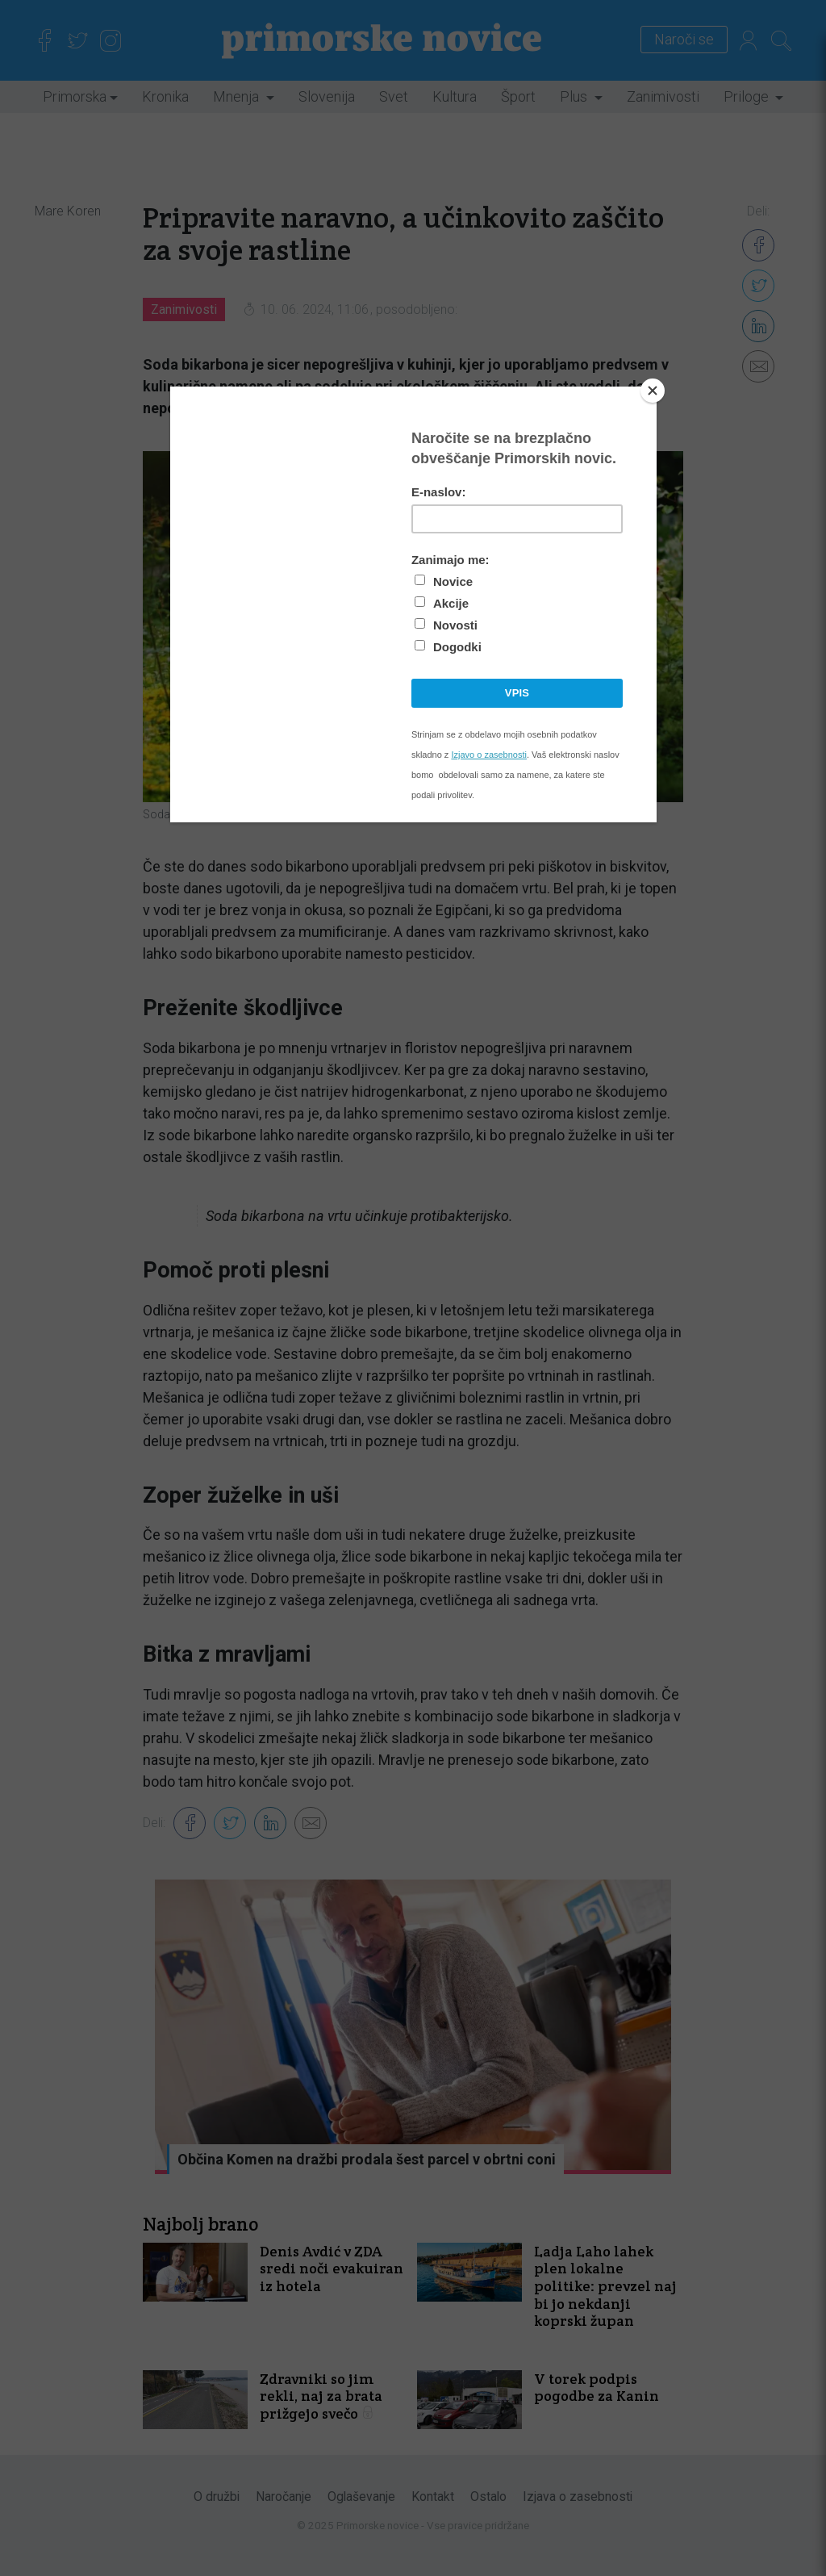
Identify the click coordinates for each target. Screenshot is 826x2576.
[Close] (652, 390)
